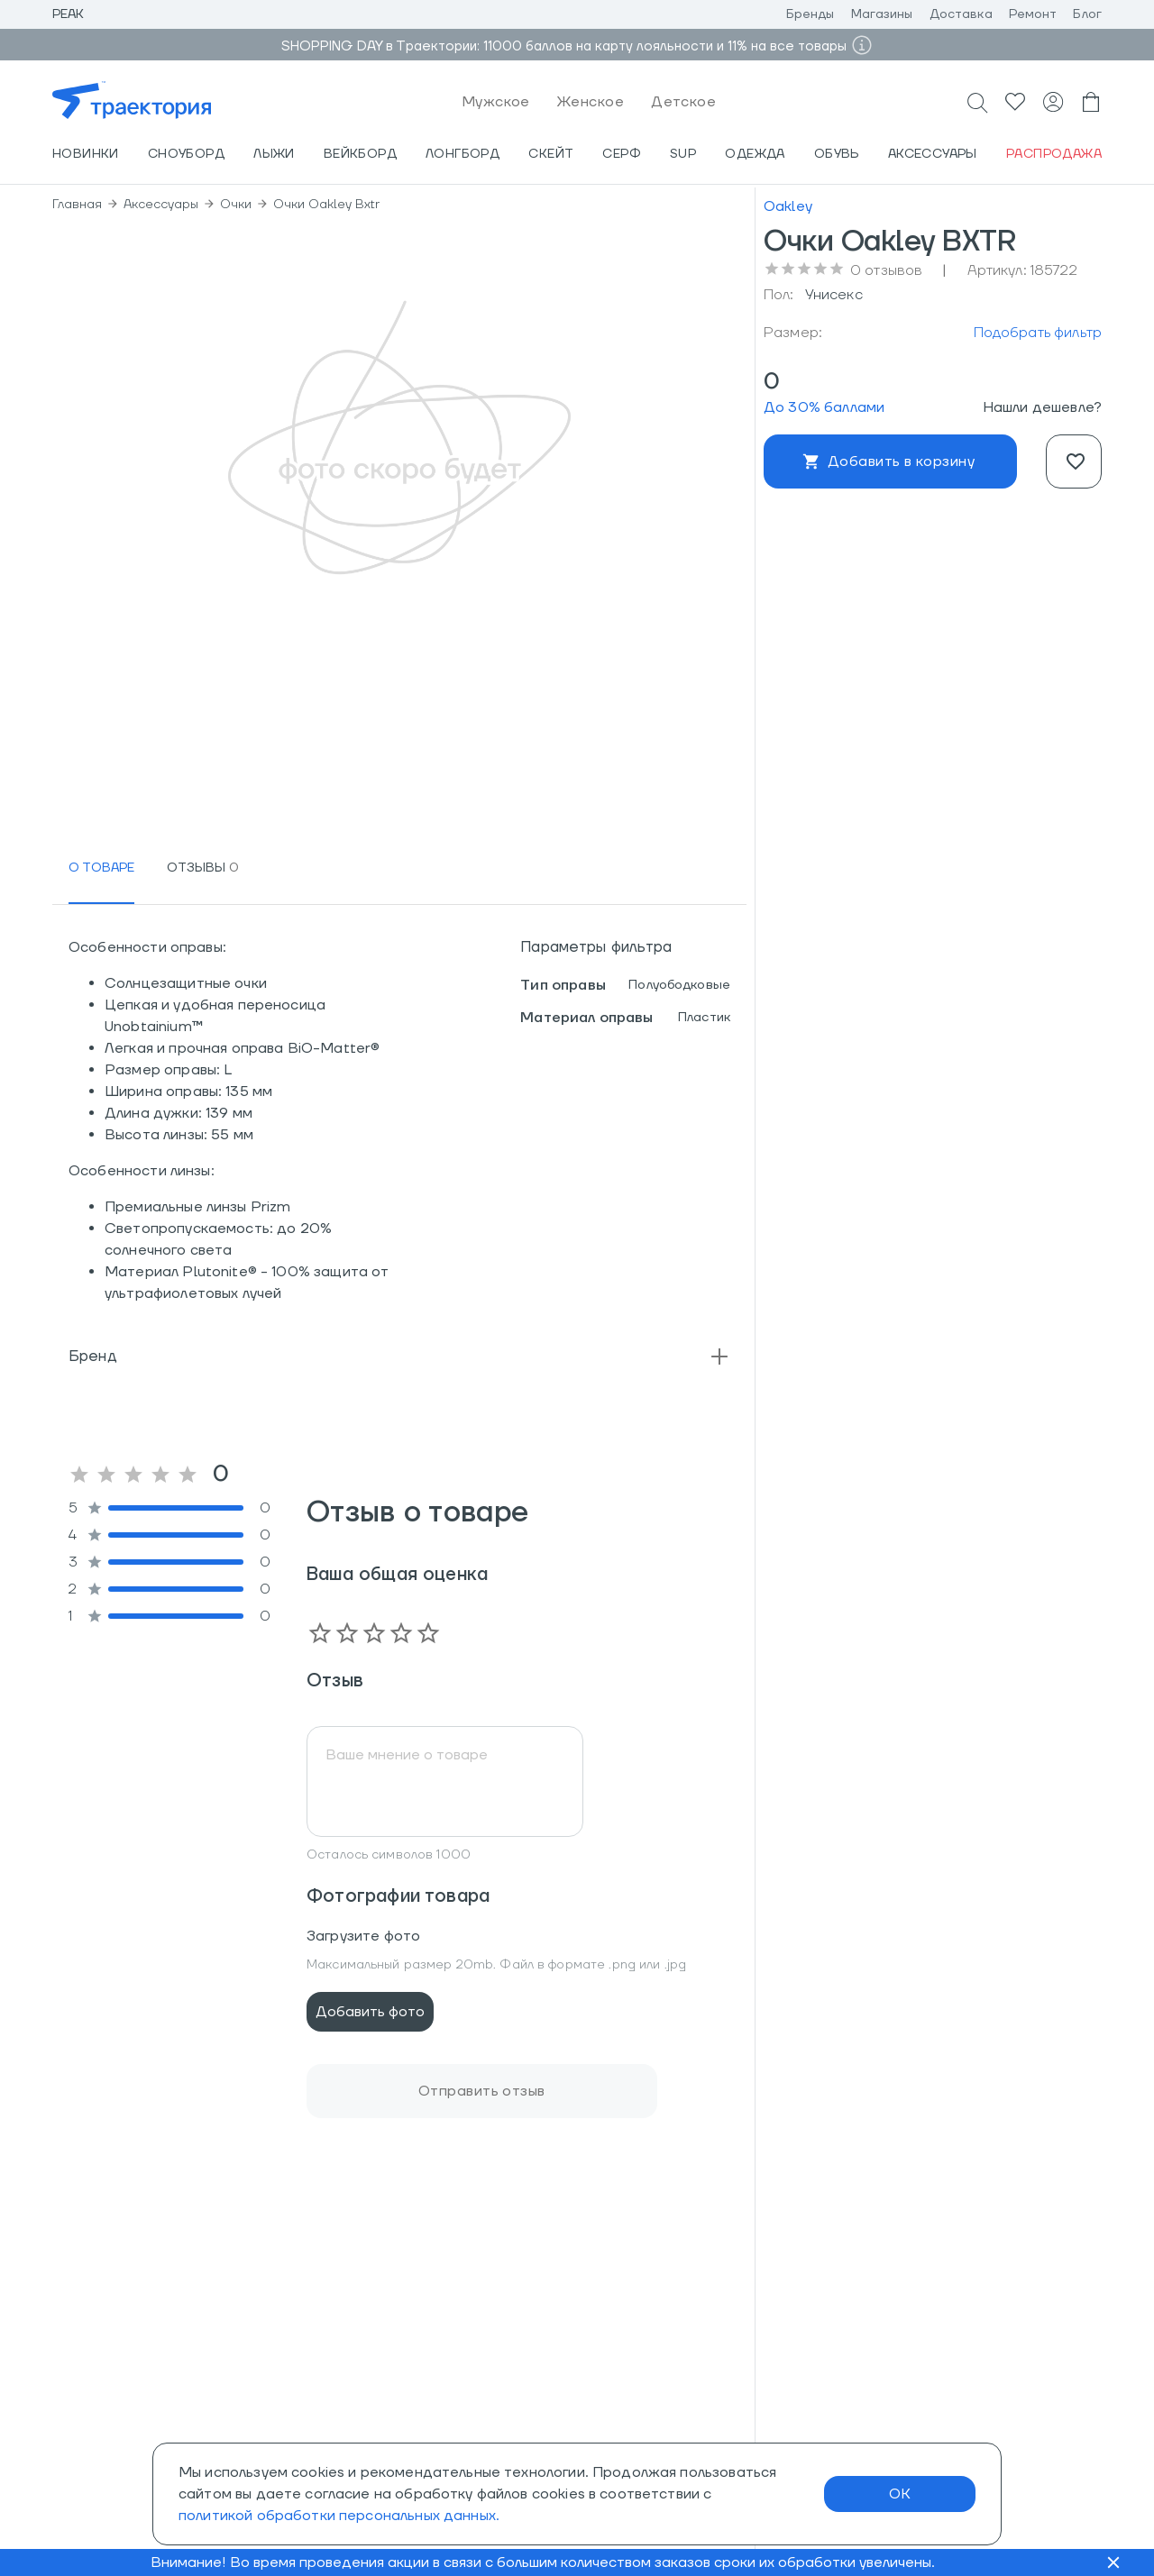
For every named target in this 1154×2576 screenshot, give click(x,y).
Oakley (788, 206)
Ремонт (1033, 14)
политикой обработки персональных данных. (339, 2516)
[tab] (101, 868)
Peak (68, 14)
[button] (399, 1356)
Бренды (810, 14)
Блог (1087, 14)
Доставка (961, 14)
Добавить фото (370, 2012)
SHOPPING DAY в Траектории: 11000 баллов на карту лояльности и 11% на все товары (564, 46)
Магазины (882, 14)
